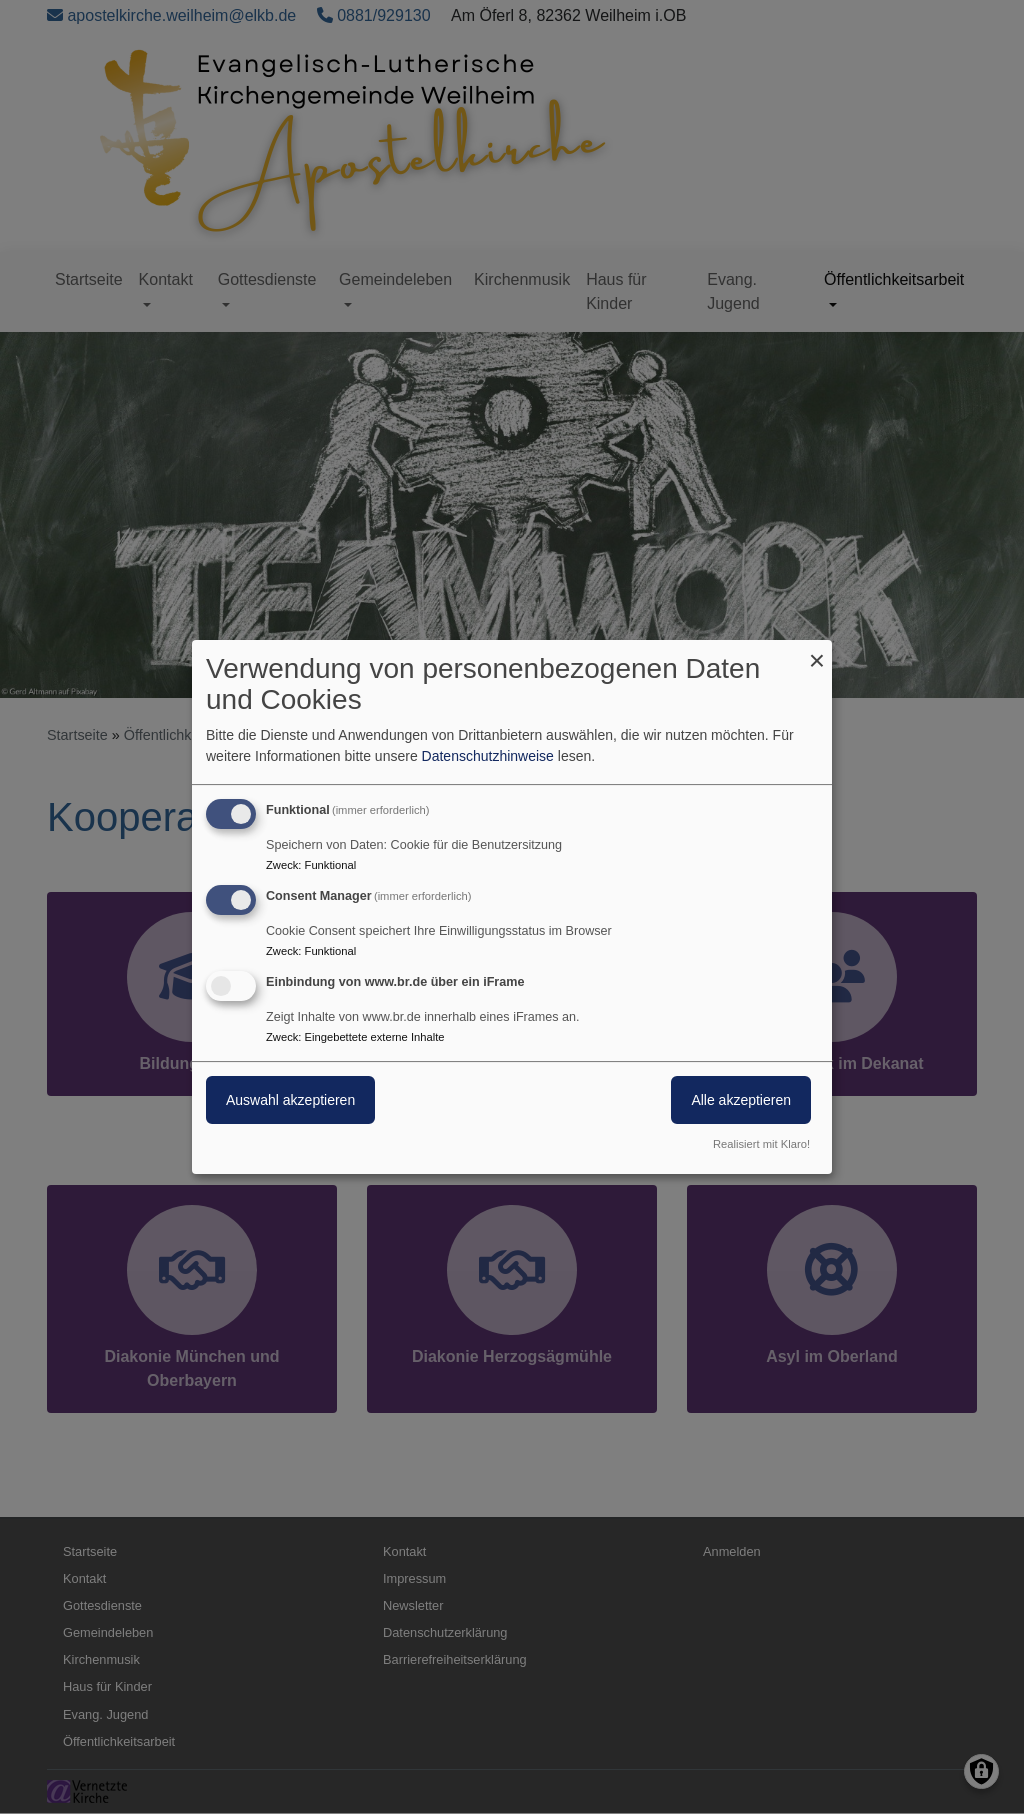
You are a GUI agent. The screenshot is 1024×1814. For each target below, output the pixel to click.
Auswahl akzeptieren (290, 1100)
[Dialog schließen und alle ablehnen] (817, 652)
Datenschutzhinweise (488, 756)
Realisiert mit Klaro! (761, 1144)
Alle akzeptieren (741, 1100)
